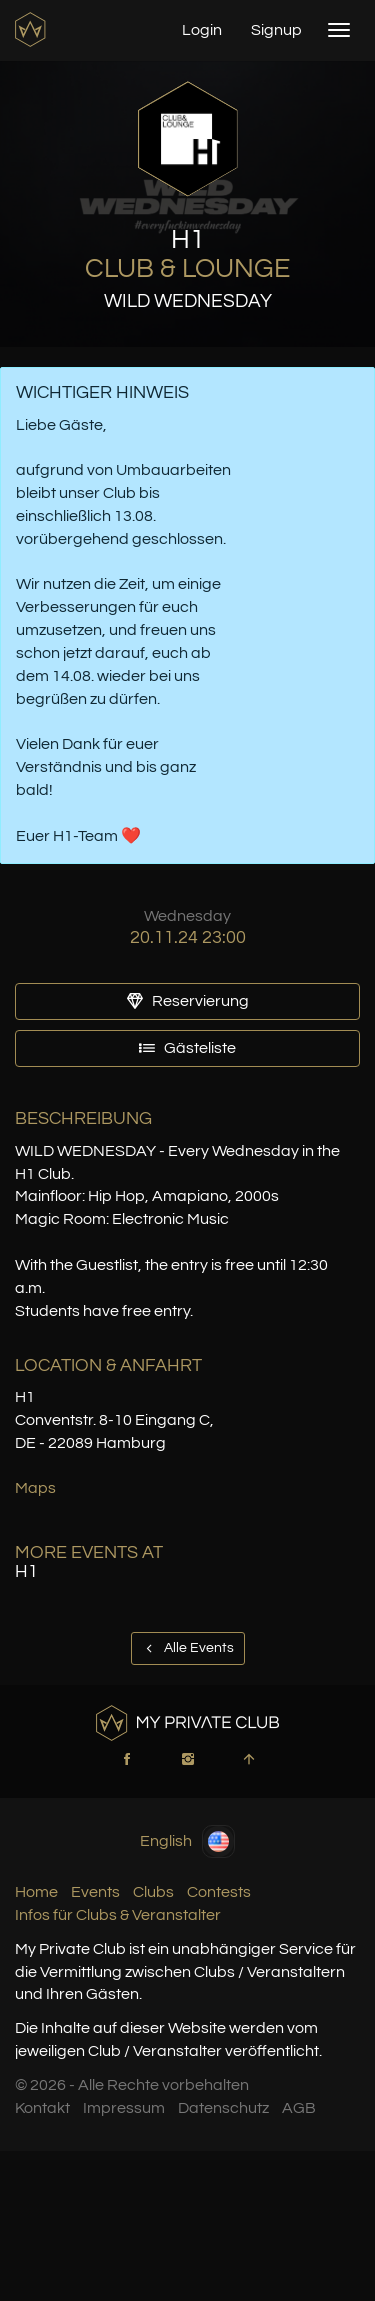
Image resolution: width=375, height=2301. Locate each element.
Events (95, 1892)
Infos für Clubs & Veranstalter (118, 1915)
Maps (35, 1488)
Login (202, 30)
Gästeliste (187, 1048)
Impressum (124, 2108)
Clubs (153, 1892)
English (187, 1841)
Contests (219, 1892)
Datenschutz (223, 2108)
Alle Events (188, 1648)
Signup (276, 30)
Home (36, 1892)
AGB (299, 2108)
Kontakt (42, 2108)
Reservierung (188, 1001)
